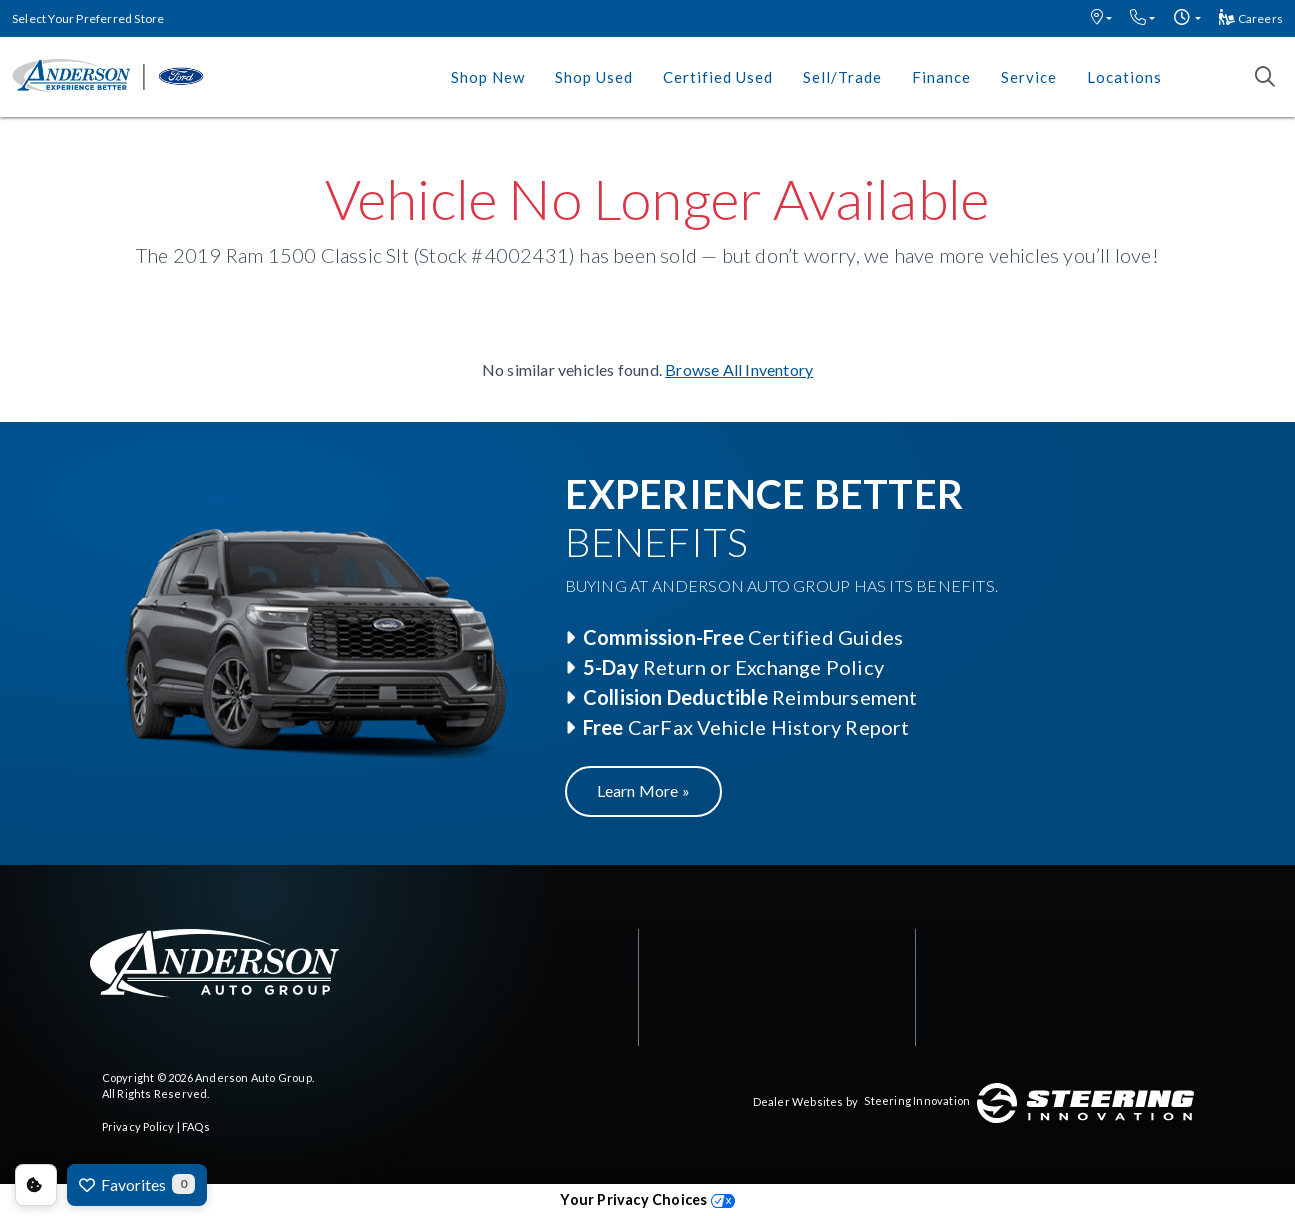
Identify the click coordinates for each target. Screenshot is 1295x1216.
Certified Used (718, 77)
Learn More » (643, 790)
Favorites (137, 1184)
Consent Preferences (36, 1185)
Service (1029, 77)
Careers (1251, 18)
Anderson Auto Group (253, 1077)
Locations (1124, 77)
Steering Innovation (917, 1100)
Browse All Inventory (739, 369)
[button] (1101, 18)
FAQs (196, 1126)
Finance (941, 77)
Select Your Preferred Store (88, 18)
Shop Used (594, 77)
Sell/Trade (842, 77)
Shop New (488, 77)
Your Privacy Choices (647, 1199)
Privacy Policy (138, 1126)
